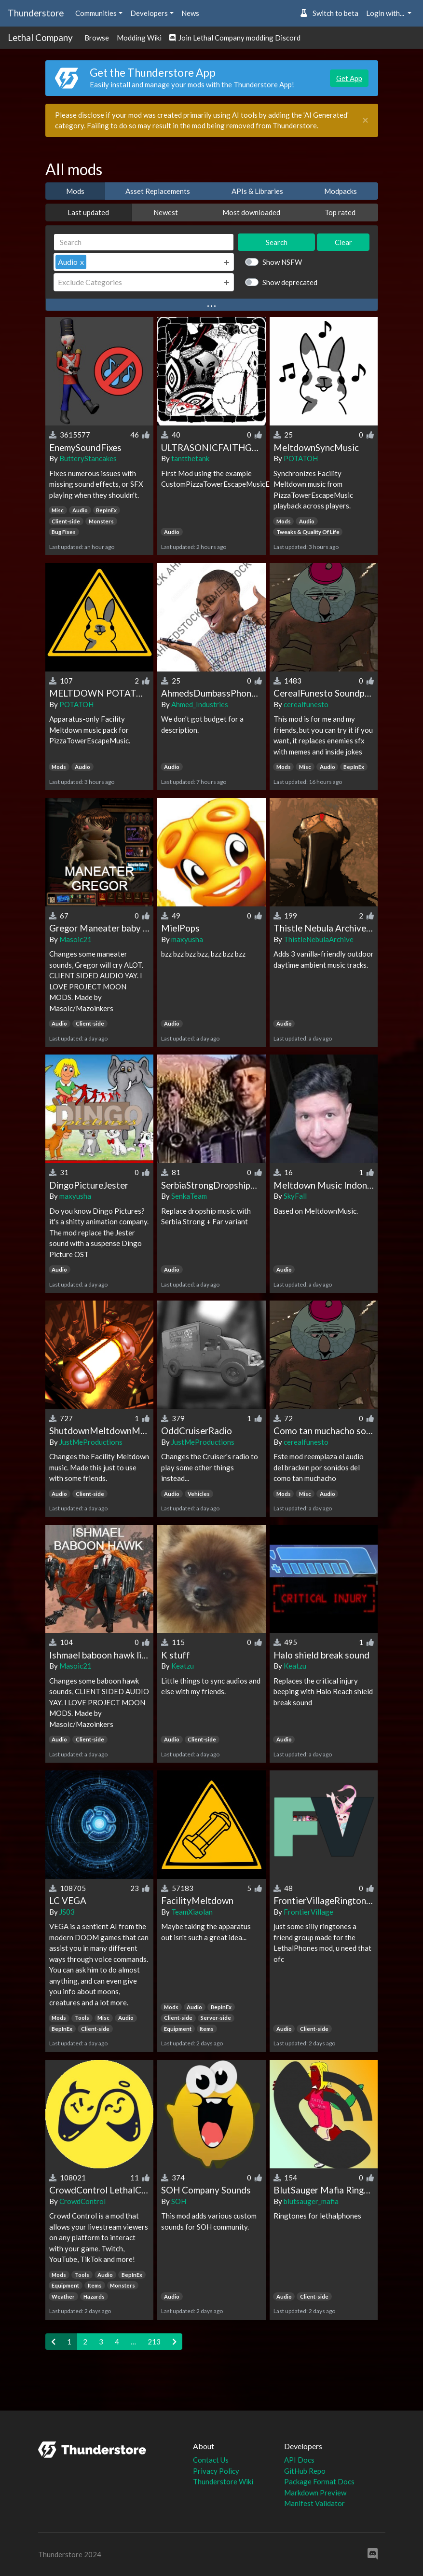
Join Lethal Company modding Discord (234, 37)
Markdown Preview (315, 2492)
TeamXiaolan (192, 1911)
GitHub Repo (305, 2470)
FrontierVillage (308, 1911)
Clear (343, 242)
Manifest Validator (314, 2503)
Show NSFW (282, 262)
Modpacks (340, 191)
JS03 (67, 1911)
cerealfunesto (306, 704)
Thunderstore (36, 12)
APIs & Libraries (257, 191)
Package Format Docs (319, 2481)
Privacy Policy (216, 2470)
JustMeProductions (91, 1442)
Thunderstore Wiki (223, 2481)
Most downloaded (251, 212)
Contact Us (211, 2459)
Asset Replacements (157, 191)
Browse (96, 37)
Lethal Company (40, 37)
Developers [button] (149, 13)
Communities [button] (96, 13)
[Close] (365, 120)
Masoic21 (75, 939)
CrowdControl (82, 2201)
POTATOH (301, 458)
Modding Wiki (139, 37)
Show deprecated (289, 282)
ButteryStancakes (88, 458)
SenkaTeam (189, 1196)
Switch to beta (329, 13)
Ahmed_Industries (199, 704)
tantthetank (190, 458)
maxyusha (187, 939)
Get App (349, 78)
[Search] (144, 242)
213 (154, 2341)
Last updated (88, 212)
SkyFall (295, 1196)
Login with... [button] (386, 13)
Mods (75, 191)
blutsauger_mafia (311, 2201)
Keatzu (182, 1665)
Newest (165, 212)
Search (276, 242)
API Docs (299, 2459)
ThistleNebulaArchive (319, 939)
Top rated (340, 212)
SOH (178, 2201)
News (190, 13)
